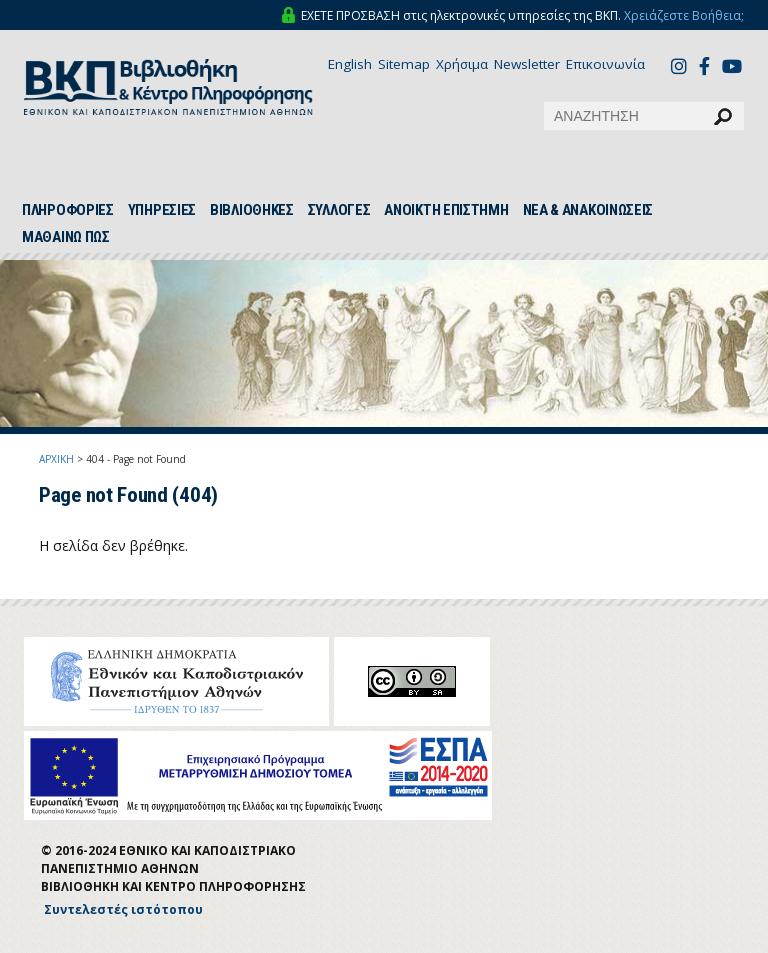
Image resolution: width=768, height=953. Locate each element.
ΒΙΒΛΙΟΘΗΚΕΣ (252, 210)
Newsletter (527, 64)
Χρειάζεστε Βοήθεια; (684, 15)
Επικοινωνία (605, 64)
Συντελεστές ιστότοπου (123, 909)
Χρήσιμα (462, 64)
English (350, 64)
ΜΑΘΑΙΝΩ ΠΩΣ (66, 237)
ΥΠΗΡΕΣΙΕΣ (162, 210)
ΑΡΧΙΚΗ (56, 459)
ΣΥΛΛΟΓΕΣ (339, 210)
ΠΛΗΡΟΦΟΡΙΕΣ (68, 210)
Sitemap (404, 64)
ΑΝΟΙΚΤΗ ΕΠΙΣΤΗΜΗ (446, 210)
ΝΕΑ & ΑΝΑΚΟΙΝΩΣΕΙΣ (588, 210)
